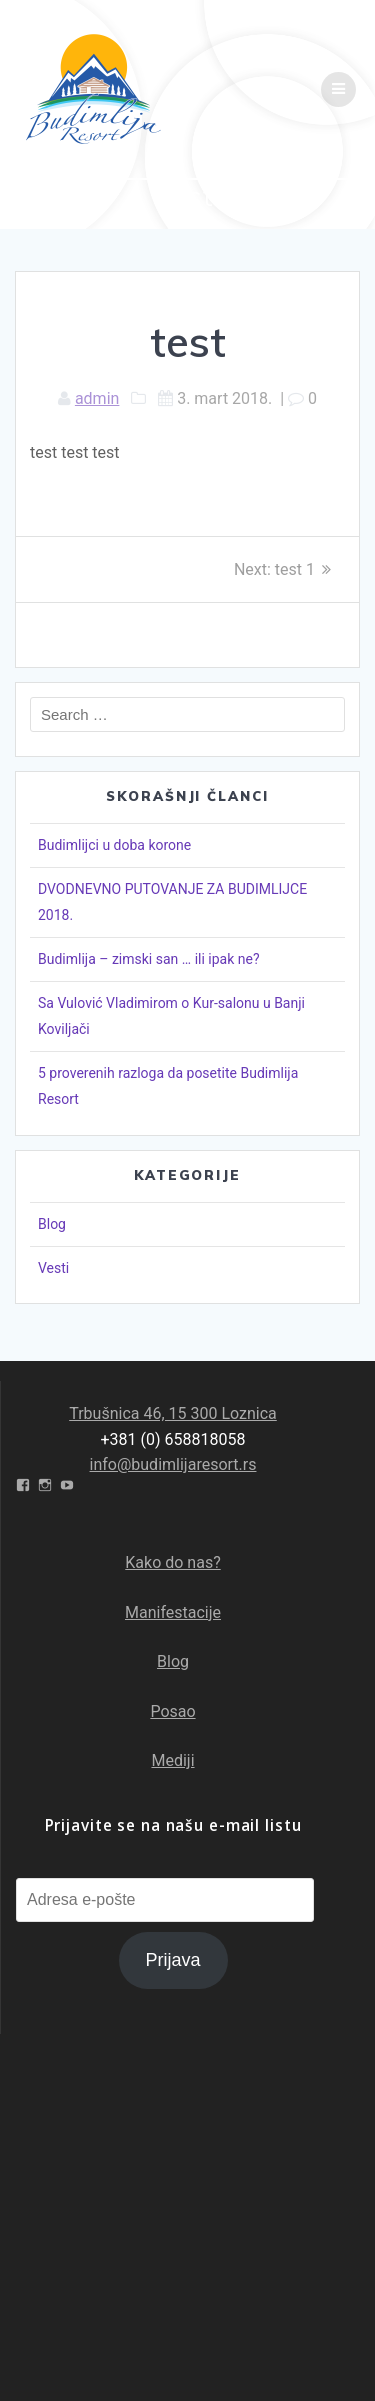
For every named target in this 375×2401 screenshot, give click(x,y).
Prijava (172, 1960)
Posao (172, 1711)
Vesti (53, 1268)
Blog (52, 1224)
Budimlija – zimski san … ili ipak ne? (149, 959)
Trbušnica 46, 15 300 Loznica (173, 1413)
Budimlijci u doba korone (114, 845)
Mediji (172, 1760)
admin (97, 398)
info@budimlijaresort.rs (173, 1464)
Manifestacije (173, 1612)
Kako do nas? (172, 1562)
